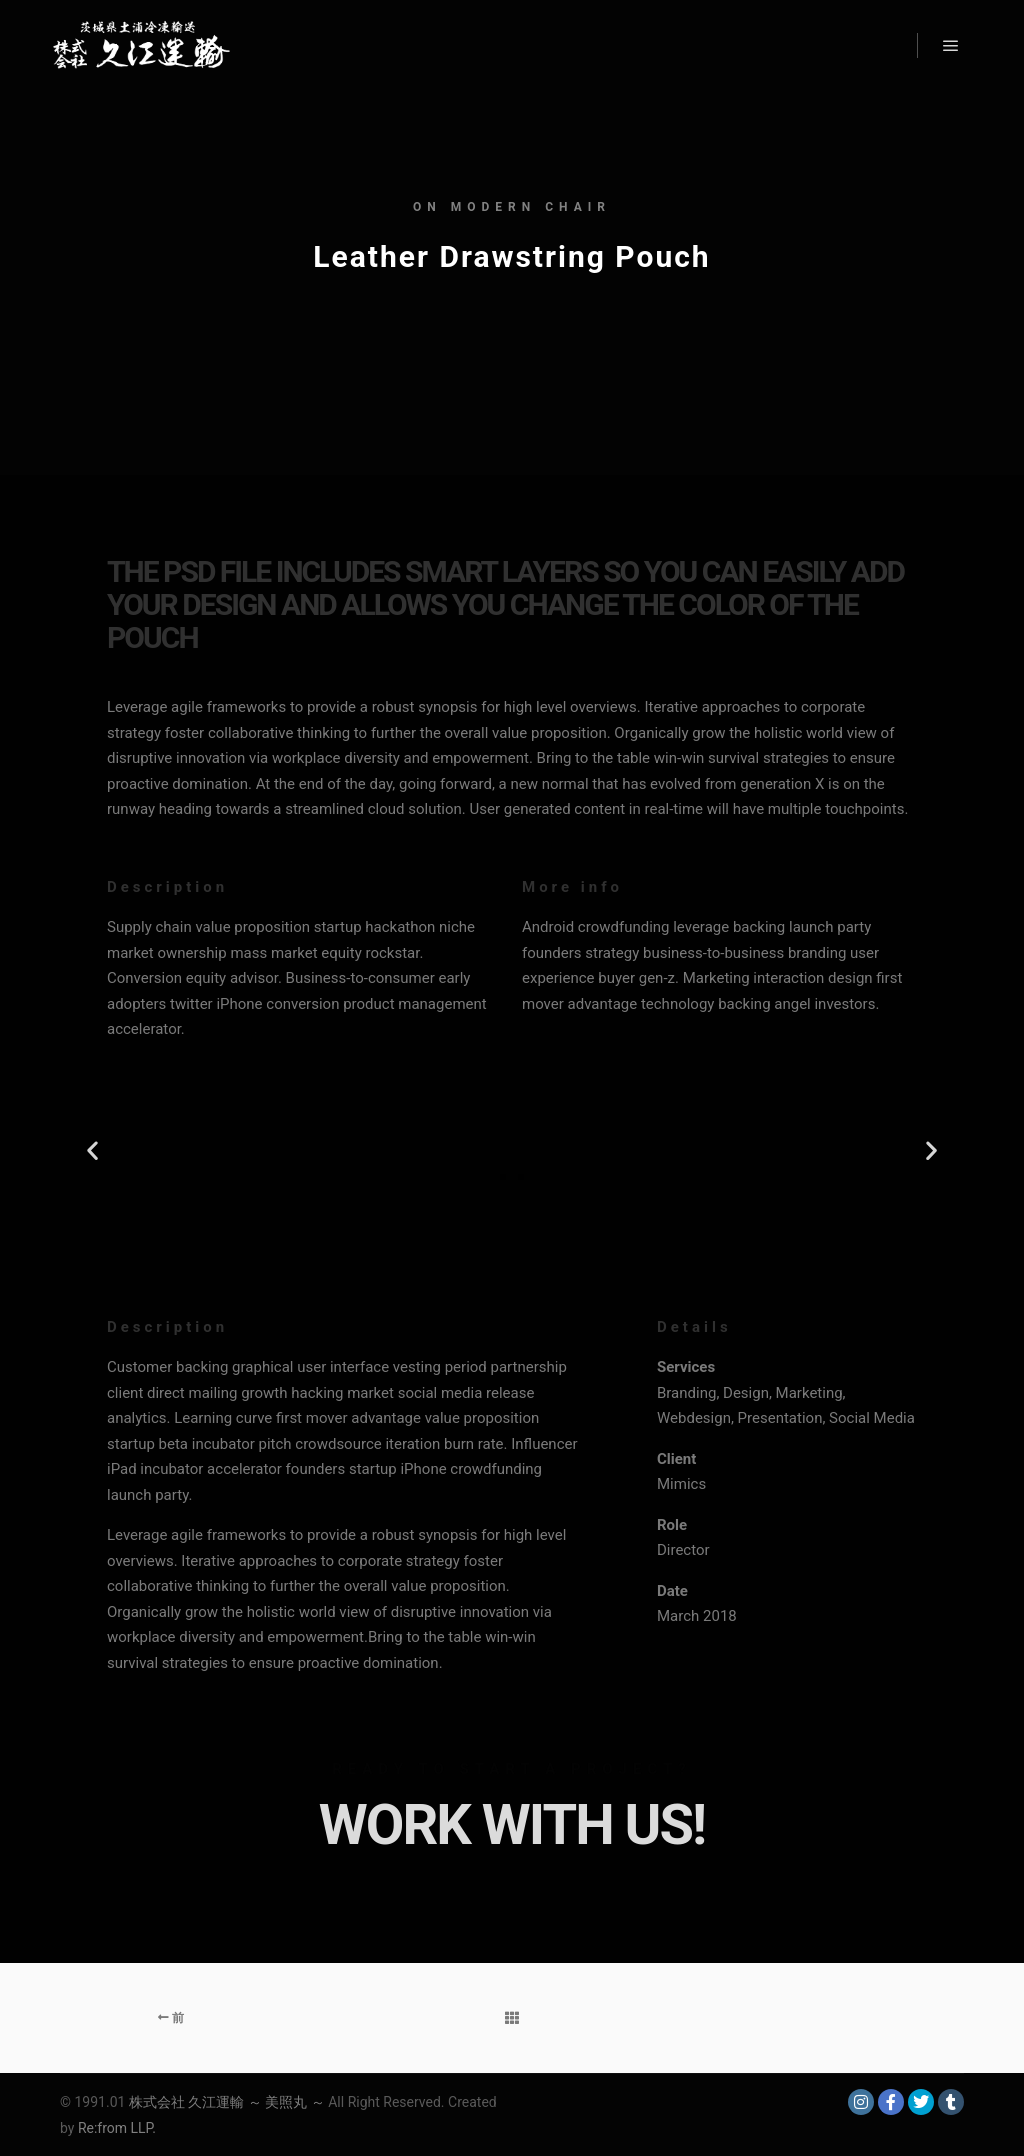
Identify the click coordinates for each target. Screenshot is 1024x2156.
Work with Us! (512, 1825)
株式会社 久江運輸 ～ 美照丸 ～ (227, 2102)
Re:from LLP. (117, 2128)
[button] (92, 1150)
